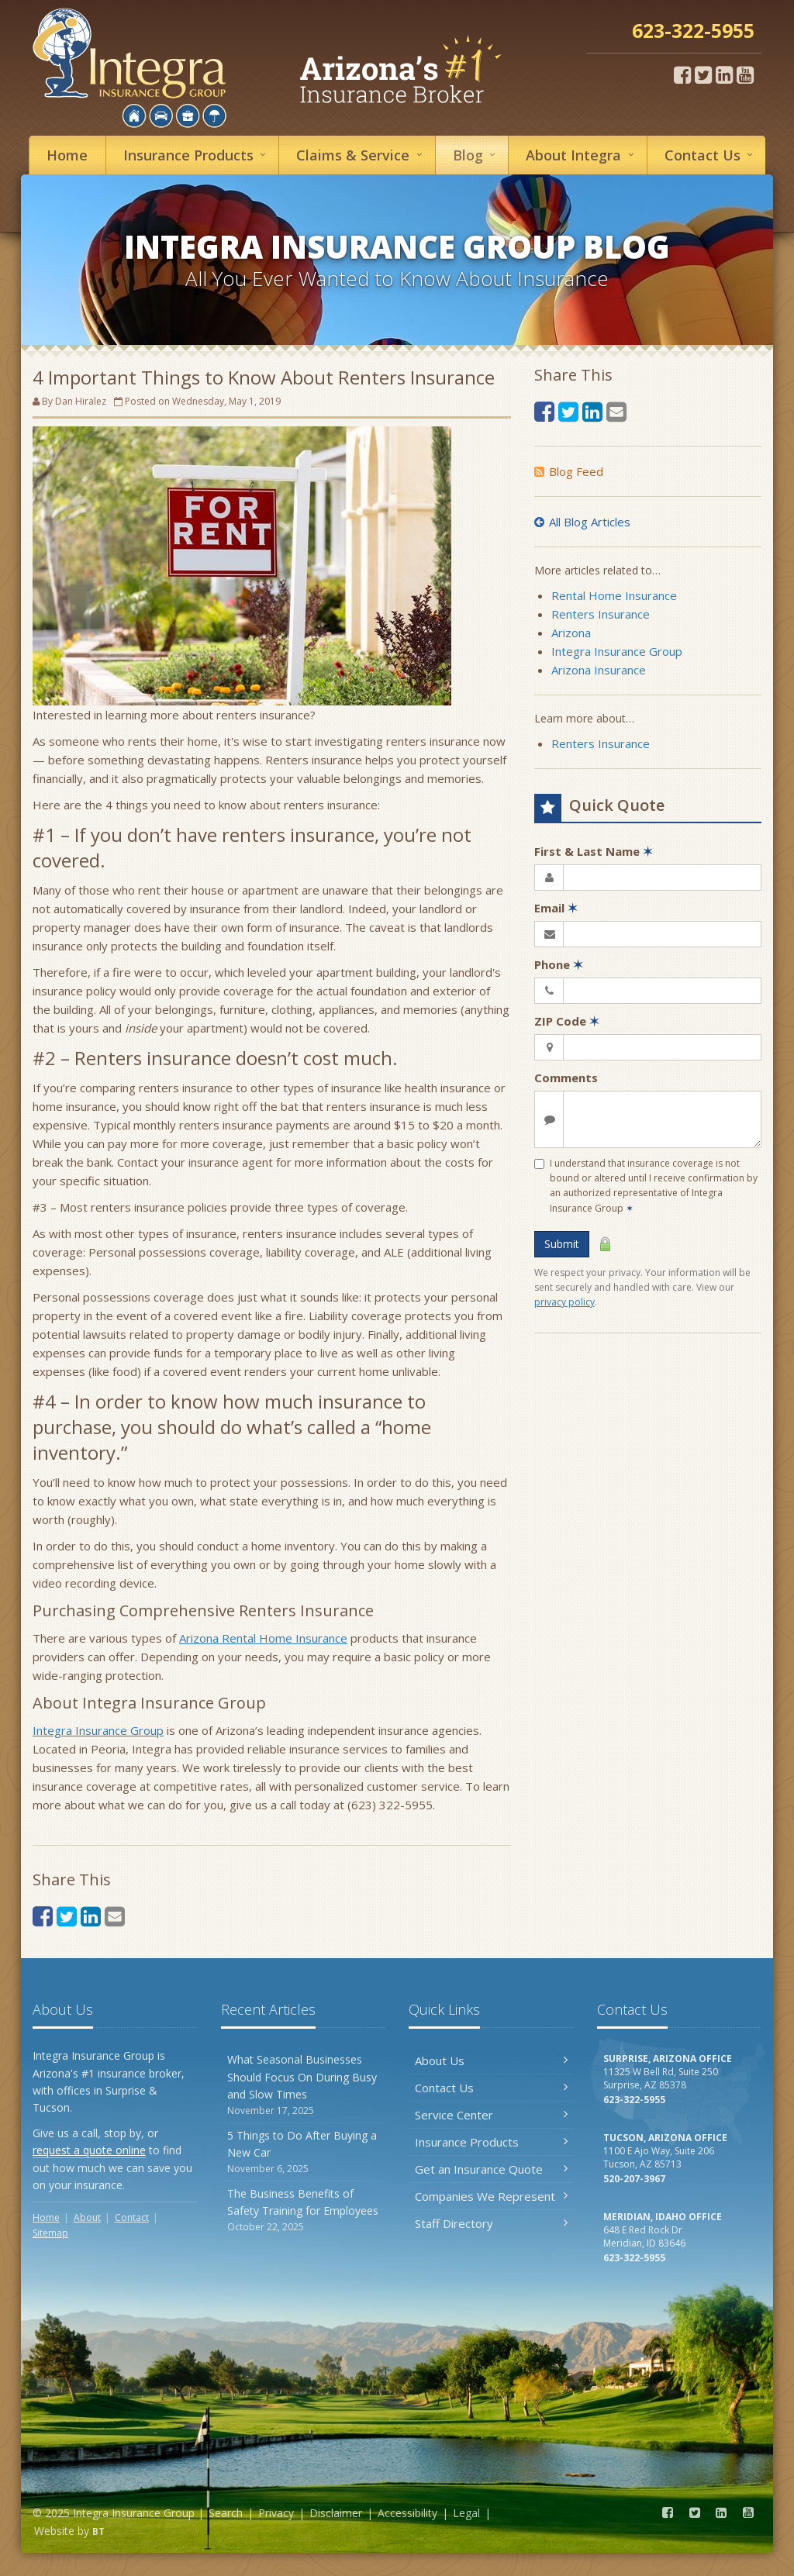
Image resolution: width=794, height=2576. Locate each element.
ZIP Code (566, 1021)
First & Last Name (593, 851)
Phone (558, 964)
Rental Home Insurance (614, 595)
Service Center (491, 2115)
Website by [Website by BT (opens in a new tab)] (69, 2530)
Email (556, 908)
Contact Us (491, 2087)
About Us (491, 2060)
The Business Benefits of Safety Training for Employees (303, 2210)
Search (226, 2512)
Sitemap (50, 2233)
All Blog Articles (582, 521)
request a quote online (89, 2150)
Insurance (197, 154)
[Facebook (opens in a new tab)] (682, 74)
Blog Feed (568, 471)
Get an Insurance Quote (491, 2169)
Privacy (276, 2512)
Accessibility (407, 2512)
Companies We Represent (491, 2196)
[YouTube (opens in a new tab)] (745, 74)
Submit (561, 1243)
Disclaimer (335, 2512)
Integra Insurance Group (98, 1730)
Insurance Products (491, 2142)
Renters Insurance (600, 614)
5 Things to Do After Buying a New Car (303, 2152)
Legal (466, 2512)
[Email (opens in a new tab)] (115, 1916)
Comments (566, 1077)
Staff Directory (491, 2223)
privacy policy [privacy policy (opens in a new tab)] (564, 1302)
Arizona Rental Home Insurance (263, 1638)
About (582, 154)
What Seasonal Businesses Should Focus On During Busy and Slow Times (303, 2085)
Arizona (571, 632)
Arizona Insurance (598, 670)
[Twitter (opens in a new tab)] (703, 74)
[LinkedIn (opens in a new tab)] (724, 74)
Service (361, 154)
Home (67, 155)
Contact (711, 154)
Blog (476, 154)
